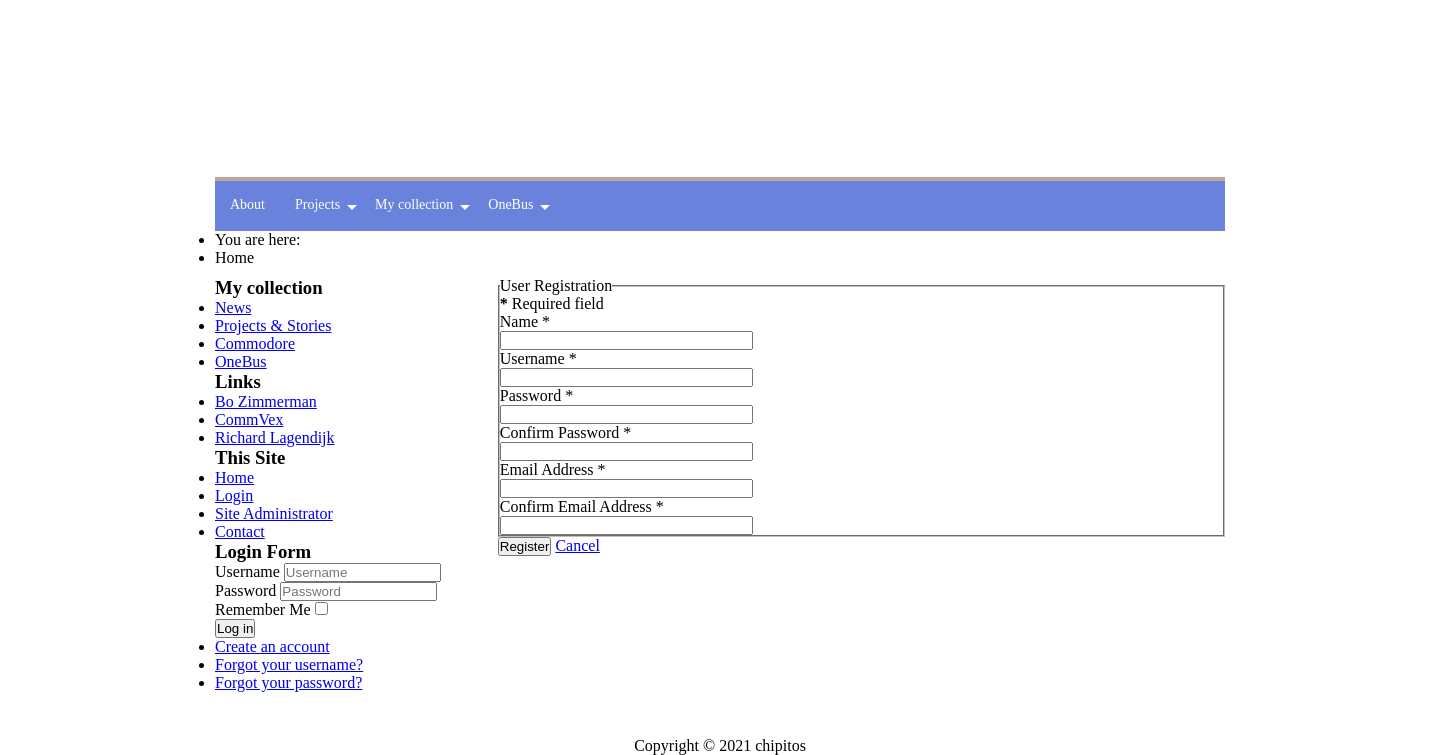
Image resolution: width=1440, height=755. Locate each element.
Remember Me (263, 609)
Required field (552, 303)
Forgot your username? (289, 664)
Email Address (553, 469)
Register (525, 546)
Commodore (255, 343)
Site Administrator (274, 513)
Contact (240, 531)
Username (247, 571)
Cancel (577, 545)
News (233, 307)
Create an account (272, 646)
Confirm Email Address (582, 506)
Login (234, 495)
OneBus (241, 361)
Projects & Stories (273, 325)
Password (247, 590)
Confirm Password (566, 432)
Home (234, 477)
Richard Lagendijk (275, 437)
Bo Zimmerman (266, 401)
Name (525, 321)
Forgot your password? (288, 682)
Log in (235, 628)
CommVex (249, 419)
